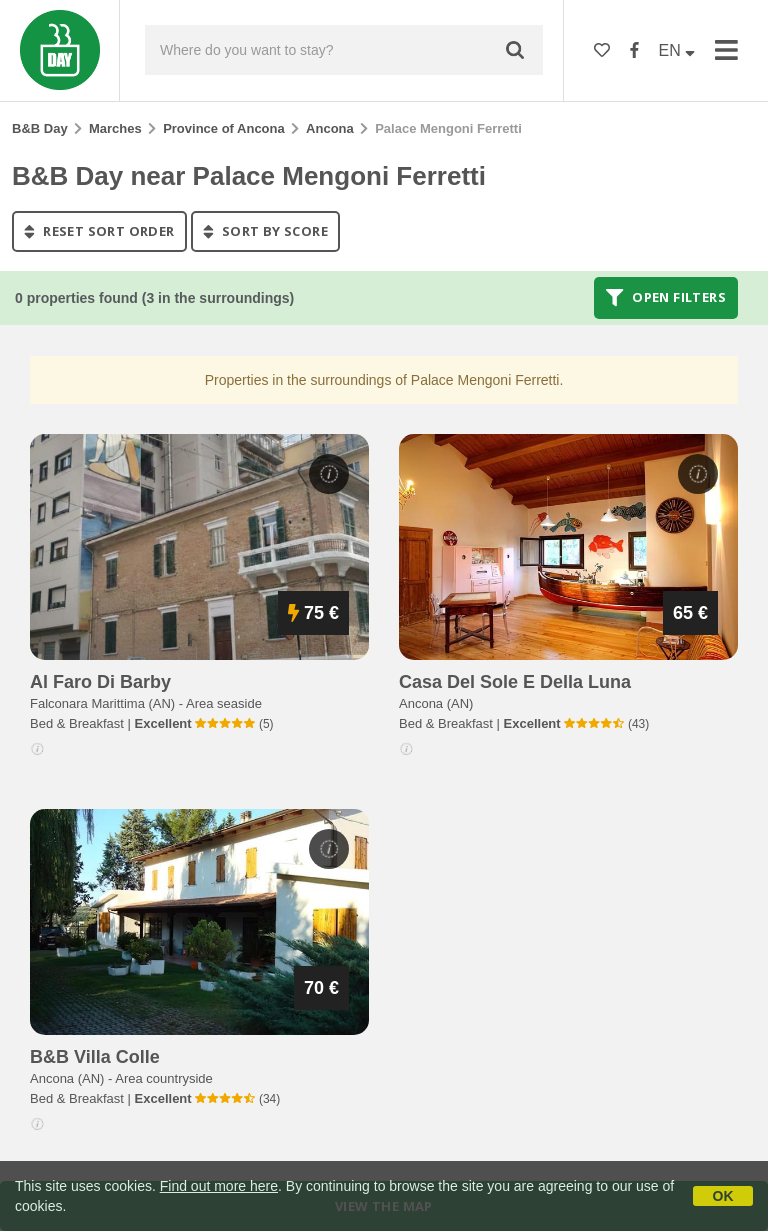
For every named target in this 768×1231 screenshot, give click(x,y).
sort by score (265, 231)
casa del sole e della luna (515, 682)
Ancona (330, 128)
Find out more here (219, 1186)
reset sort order (99, 231)
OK (723, 1196)
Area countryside (164, 1078)
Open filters (666, 298)
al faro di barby (100, 682)
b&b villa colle (95, 1057)
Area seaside (224, 703)
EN (677, 50)
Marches (115, 128)
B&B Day (40, 128)
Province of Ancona (224, 128)
